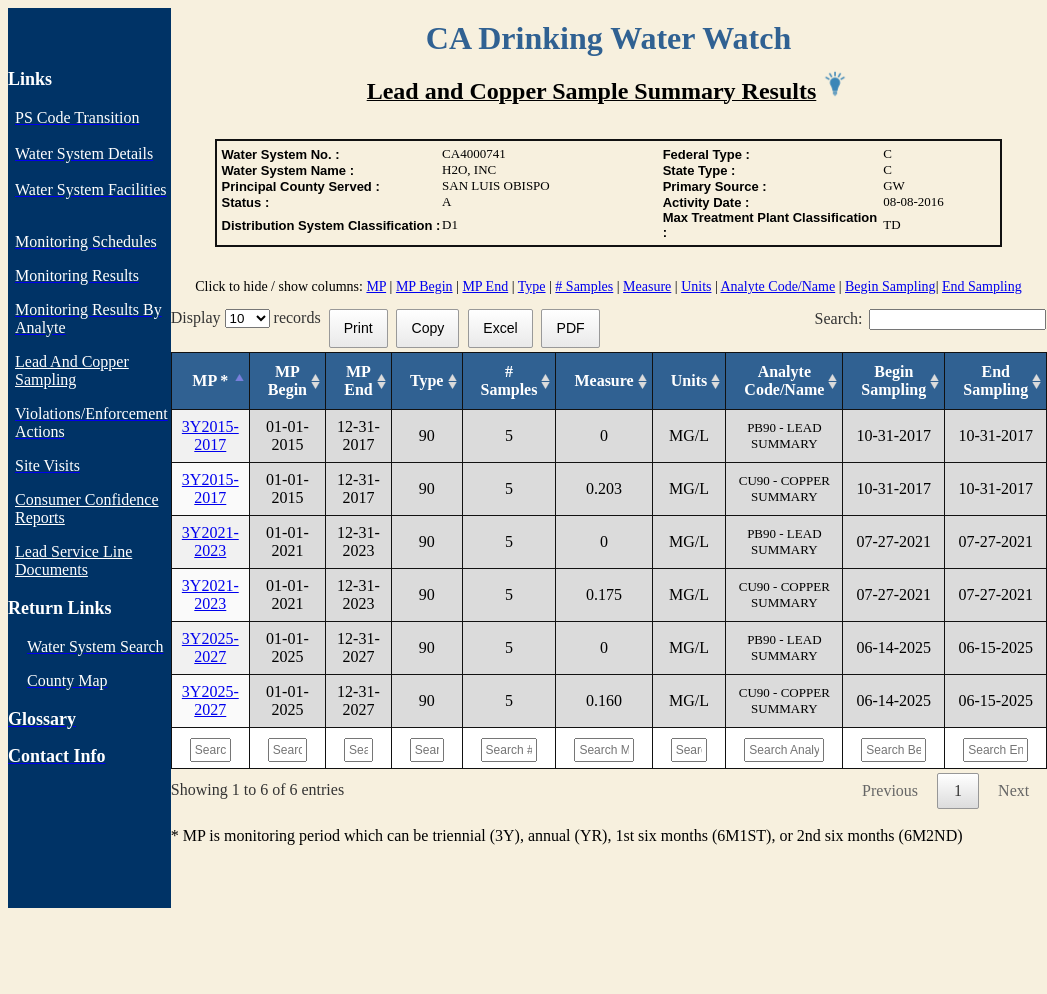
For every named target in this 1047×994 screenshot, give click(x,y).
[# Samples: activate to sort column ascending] (509, 381)
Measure (647, 286)
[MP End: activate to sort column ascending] (359, 381)
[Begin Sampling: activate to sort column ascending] (894, 381)
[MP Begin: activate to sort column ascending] (287, 381)
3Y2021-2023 (210, 541)
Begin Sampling (890, 286)
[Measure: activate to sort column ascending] (604, 381)
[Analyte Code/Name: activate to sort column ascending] (784, 381)
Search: (931, 318)
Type (532, 286)
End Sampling (982, 286)
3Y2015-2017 (210, 435)
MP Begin (424, 286)
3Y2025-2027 (210, 647)
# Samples (584, 286)
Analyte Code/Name (778, 286)
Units (696, 286)
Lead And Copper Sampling (72, 370)
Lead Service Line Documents (73, 560)
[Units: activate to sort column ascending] (689, 381)
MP (376, 286)
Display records (250, 317)
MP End (485, 286)
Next (1013, 790)
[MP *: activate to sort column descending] (210, 381)
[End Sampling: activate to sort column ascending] (996, 381)
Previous (890, 790)
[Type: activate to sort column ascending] (426, 381)
